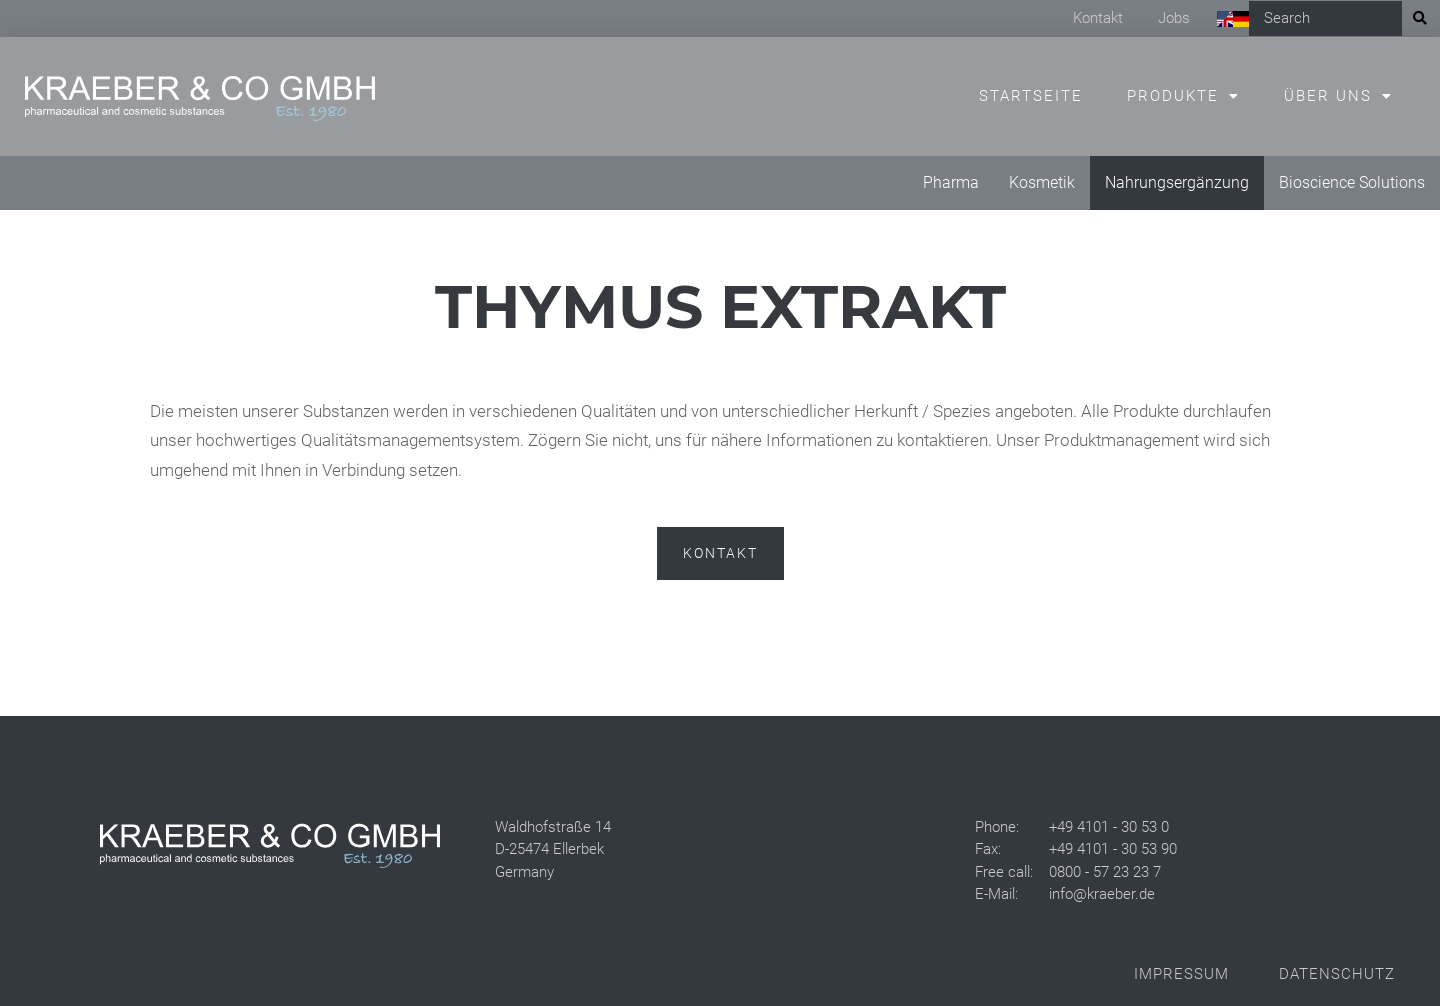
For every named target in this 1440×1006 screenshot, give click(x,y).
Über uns (1328, 96)
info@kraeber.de (1102, 894)
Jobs (1174, 18)
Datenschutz (1337, 974)
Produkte (1173, 96)
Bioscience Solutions (1352, 182)
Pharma (951, 182)
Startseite (1031, 96)
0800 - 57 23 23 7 (1105, 872)
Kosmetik (1042, 182)
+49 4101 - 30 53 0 (1109, 827)
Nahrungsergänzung (1177, 182)
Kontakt (1098, 18)
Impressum (1181, 974)
